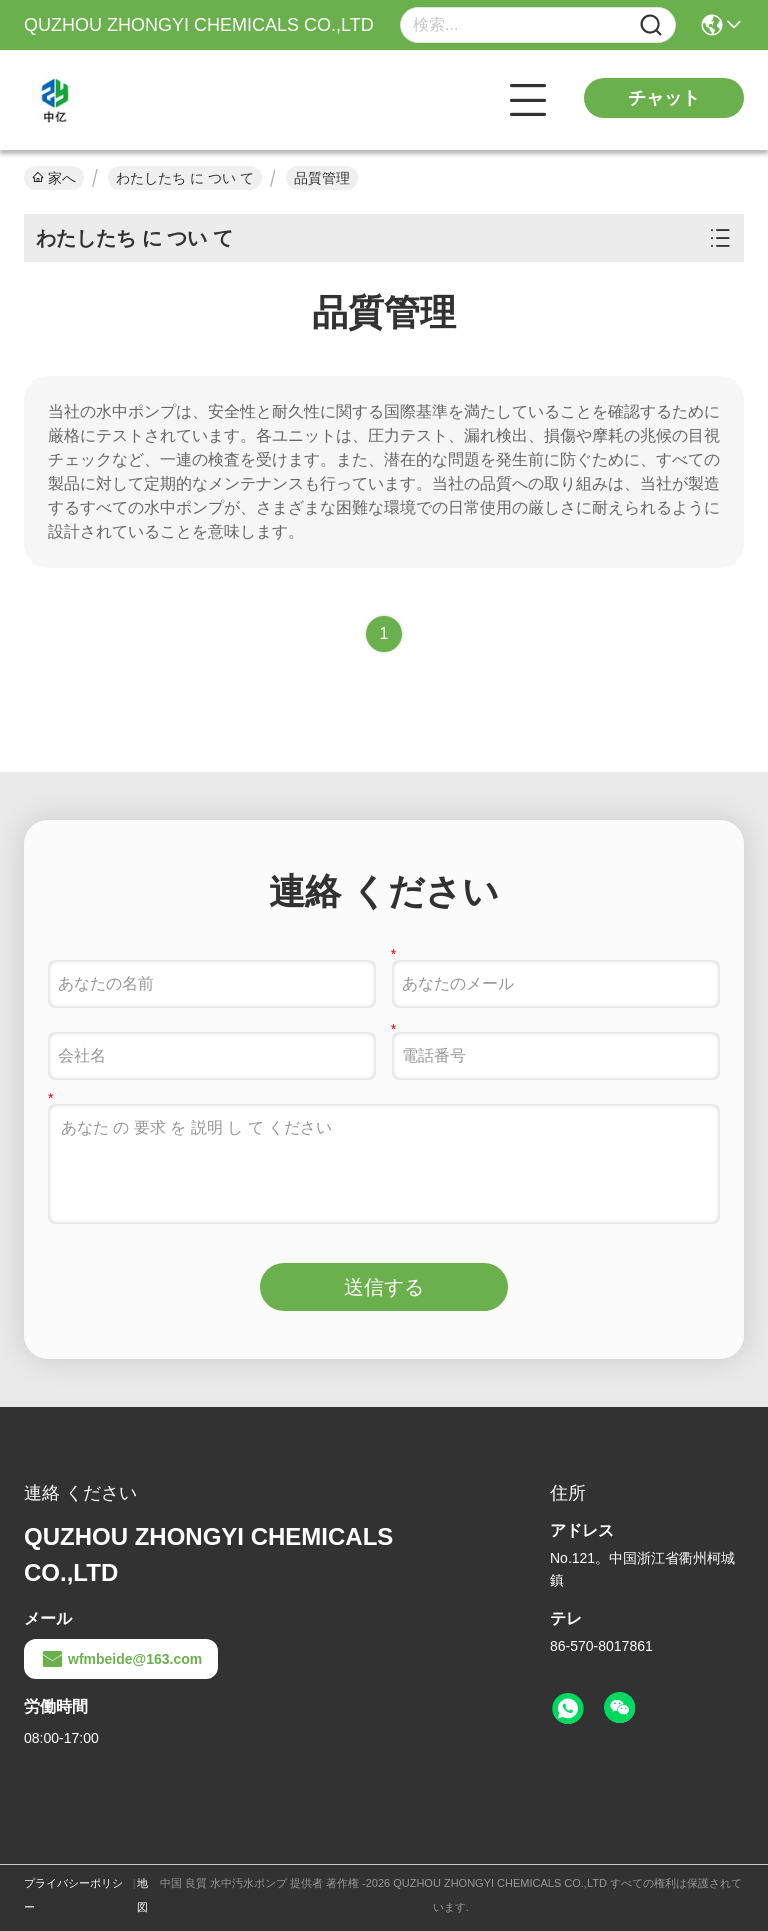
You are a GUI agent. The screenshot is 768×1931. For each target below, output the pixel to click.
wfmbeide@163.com (121, 1659)
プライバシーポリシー (73, 1895)
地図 (142, 1895)
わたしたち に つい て (185, 178)
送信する (384, 1287)
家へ (54, 178)
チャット (664, 98)
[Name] (651, 25)
